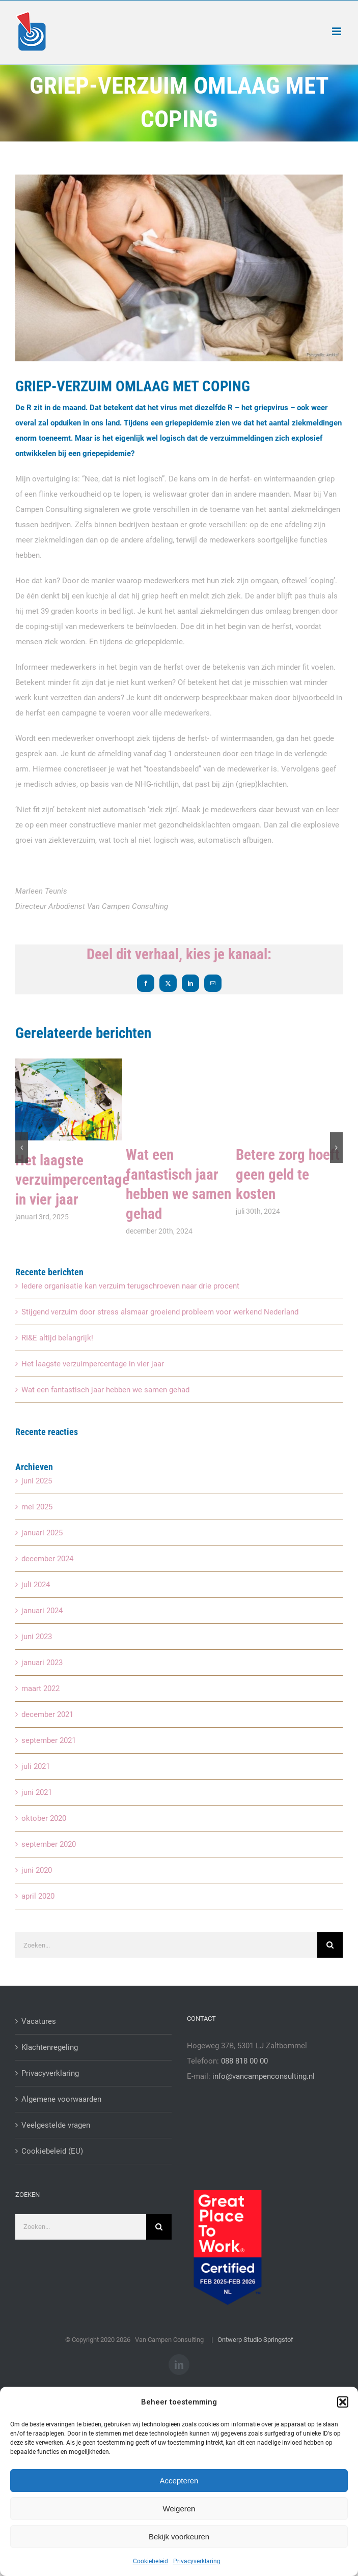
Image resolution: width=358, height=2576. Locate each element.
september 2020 (48, 1844)
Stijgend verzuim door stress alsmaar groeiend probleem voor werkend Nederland (159, 1311)
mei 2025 (36, 1506)
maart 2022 (40, 1688)
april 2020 (37, 1896)
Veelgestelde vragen (55, 2125)
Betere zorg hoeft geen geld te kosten (288, 1174)
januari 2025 (42, 1532)
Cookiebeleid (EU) (52, 2151)
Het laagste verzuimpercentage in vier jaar (72, 1180)
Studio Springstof (268, 2339)
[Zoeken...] (166, 1945)
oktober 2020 (43, 1818)
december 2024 (47, 1558)
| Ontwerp (224, 2339)
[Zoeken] (330, 1945)
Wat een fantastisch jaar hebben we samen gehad (105, 1389)
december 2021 (47, 1714)
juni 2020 (36, 1870)
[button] (343, 2402)
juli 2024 (35, 1584)
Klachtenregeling (49, 2047)
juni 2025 (36, 1480)
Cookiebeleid (150, 2561)
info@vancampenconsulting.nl (263, 2076)
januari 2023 (42, 1662)
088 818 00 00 (244, 2061)
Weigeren (179, 2508)
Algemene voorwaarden (61, 2099)
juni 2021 (36, 1792)
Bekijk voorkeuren (179, 2536)
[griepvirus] (179, 268)
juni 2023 (36, 1636)
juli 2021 (35, 1766)
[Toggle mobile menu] (337, 31)
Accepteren (179, 2480)
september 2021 (48, 1740)
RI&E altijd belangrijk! (57, 1337)
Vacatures (38, 2021)
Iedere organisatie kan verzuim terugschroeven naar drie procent (130, 1286)
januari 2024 (42, 1610)
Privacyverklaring (197, 2561)
